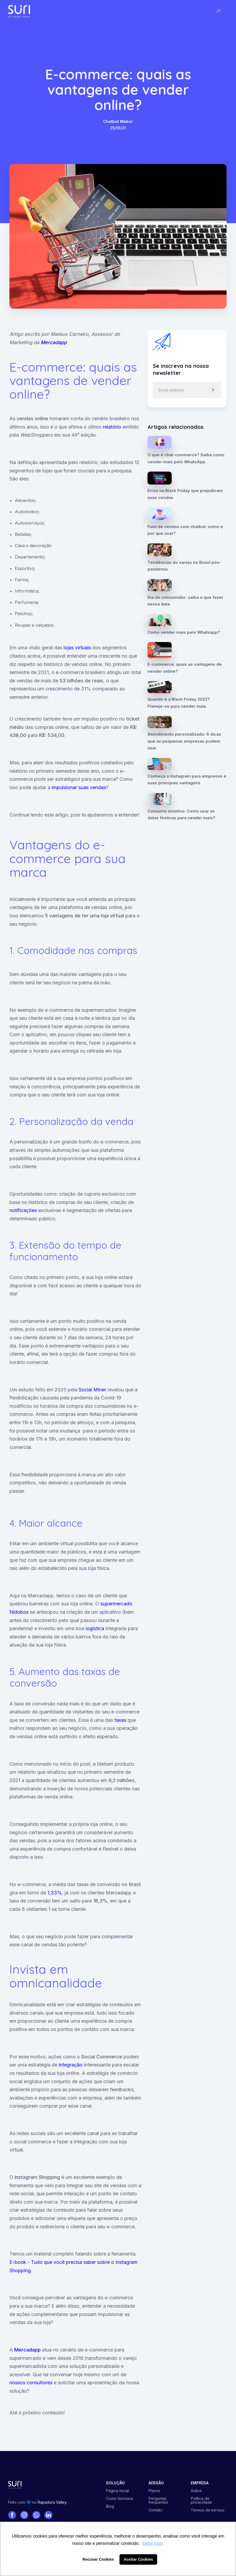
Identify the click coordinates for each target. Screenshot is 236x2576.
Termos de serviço (207, 2510)
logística (95, 1628)
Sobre (196, 2491)
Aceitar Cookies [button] (138, 2559)
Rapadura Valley (52, 2502)
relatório (112, 427)
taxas (121, 1720)
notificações (23, 1210)
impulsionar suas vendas (79, 787)
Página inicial (117, 2491)
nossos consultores (30, 2382)
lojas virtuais (77, 647)
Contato (156, 2510)
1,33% (54, 1893)
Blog (110, 2506)
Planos (154, 2491)
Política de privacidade (201, 2500)
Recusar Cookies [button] (98, 2559)
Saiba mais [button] (152, 2543)
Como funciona (119, 2498)
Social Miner (92, 1389)
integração (71, 2065)
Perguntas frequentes (158, 2500)
